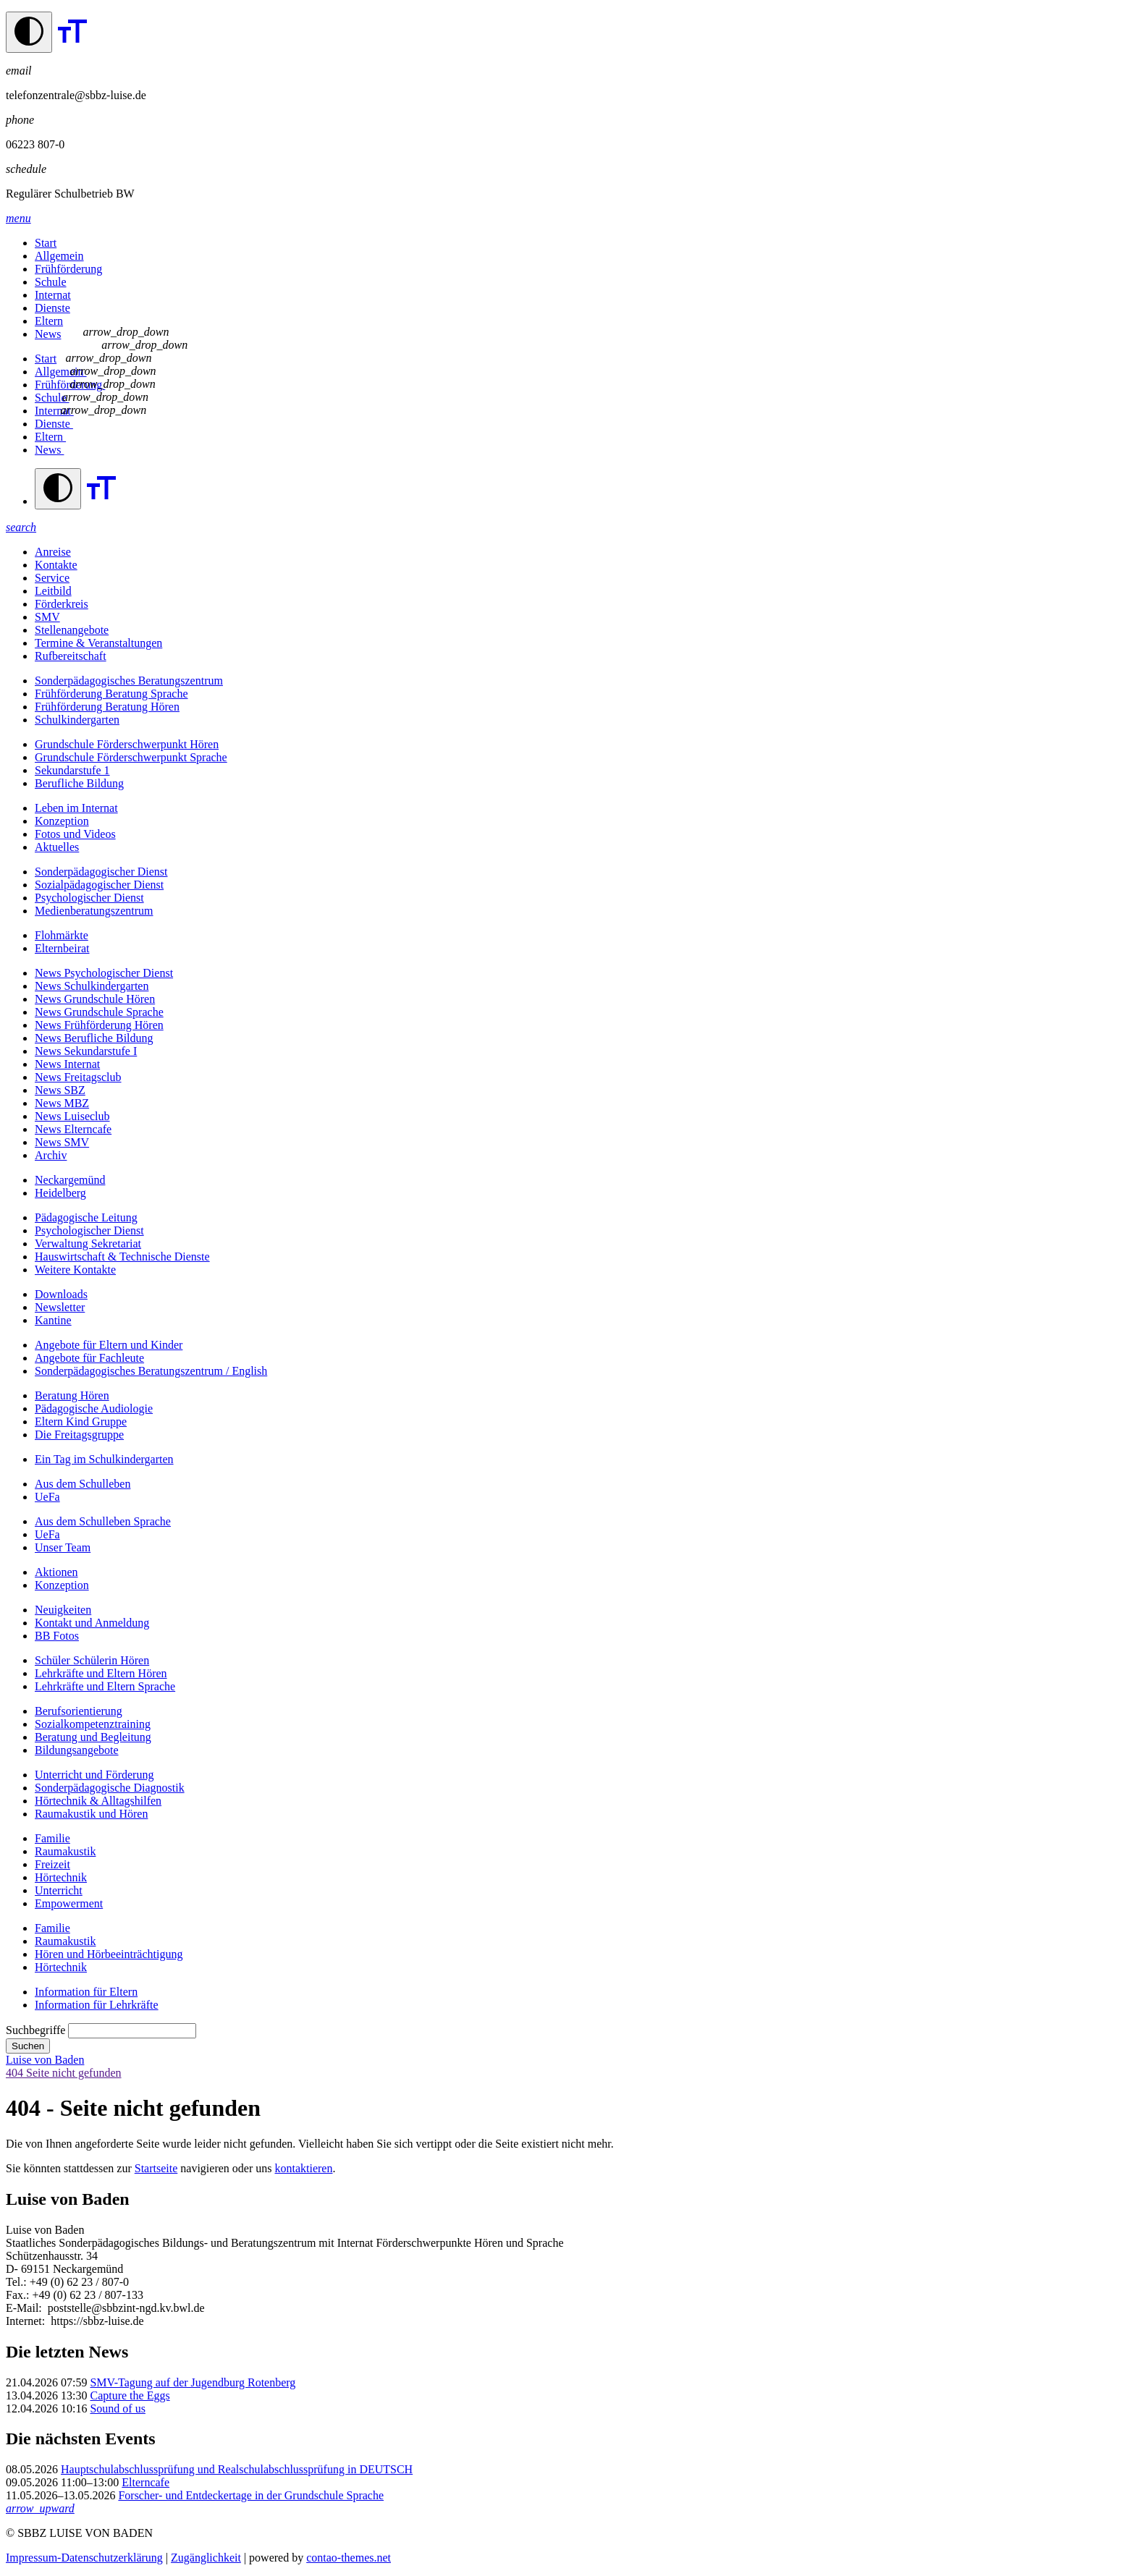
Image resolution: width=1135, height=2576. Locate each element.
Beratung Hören (72, 1395)
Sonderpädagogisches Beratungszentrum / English (151, 1371)
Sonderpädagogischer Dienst (101, 871)
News (48, 334)
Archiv (51, 1155)
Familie (52, 1838)
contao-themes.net (348, 2557)
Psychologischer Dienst (89, 897)
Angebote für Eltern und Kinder (108, 1345)
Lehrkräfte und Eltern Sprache (105, 1686)
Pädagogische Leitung (86, 1217)
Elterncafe (145, 2482)
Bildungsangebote (77, 1750)
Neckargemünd (70, 1180)
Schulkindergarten (77, 719)
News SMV (62, 1142)
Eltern (49, 321)
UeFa (47, 1497)
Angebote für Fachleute (89, 1358)
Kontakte (56, 565)
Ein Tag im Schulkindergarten (104, 1459)
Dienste (52, 308)
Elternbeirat (62, 948)
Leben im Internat (76, 808)
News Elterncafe (73, 1129)
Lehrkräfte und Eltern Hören (101, 1673)
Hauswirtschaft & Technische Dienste (122, 1256)
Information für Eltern (86, 1992)
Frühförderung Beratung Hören (107, 706)
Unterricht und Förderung (94, 1774)
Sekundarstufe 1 (72, 770)
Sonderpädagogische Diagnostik (110, 1787)
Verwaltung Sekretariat (88, 1243)
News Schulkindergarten (91, 986)
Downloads (61, 1294)
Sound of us (117, 2408)
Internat (53, 295)
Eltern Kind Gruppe (81, 1421)
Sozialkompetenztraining (93, 1724)
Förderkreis (61, 604)
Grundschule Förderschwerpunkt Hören (127, 744)
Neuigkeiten (63, 1609)
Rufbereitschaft (70, 656)
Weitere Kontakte (75, 1269)
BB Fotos (57, 1636)
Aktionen (56, 1572)
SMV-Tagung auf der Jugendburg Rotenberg (192, 2382)
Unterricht (59, 1890)
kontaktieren (303, 2168)
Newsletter (60, 1307)
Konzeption (62, 821)
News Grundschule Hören (95, 999)
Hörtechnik (61, 1877)
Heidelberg (60, 1193)
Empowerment (69, 1903)
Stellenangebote (72, 630)
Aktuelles (57, 847)
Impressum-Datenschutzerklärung (84, 2557)
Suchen (28, 2046)
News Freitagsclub (78, 1077)
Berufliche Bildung (79, 783)
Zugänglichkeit (206, 2557)
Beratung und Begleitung (93, 1737)
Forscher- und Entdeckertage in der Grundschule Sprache (251, 2495)
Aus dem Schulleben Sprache (103, 1521)
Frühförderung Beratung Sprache (111, 693)
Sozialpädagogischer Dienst (99, 884)
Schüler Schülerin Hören (92, 1660)
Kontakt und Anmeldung (92, 1623)
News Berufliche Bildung (94, 1038)
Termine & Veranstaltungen (98, 643)
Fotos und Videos (75, 834)
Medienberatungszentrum (94, 910)
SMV (47, 617)
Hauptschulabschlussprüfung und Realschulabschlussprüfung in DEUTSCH (237, 2469)
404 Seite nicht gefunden (64, 2073)
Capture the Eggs (129, 2395)
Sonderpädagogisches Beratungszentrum (129, 680)
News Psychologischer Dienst (104, 973)
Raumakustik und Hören (91, 1814)
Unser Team (62, 1547)
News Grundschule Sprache (99, 1012)
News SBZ (60, 1090)
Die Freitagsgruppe (79, 1434)
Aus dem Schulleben (82, 1484)
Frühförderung (68, 269)
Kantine (53, 1320)
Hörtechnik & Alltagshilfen (98, 1801)
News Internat (67, 1064)
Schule (51, 282)
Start (45, 243)
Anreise (53, 552)
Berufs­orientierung (78, 1711)
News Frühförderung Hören (99, 1025)
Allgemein (59, 256)
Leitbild (53, 591)
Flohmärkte (61, 935)
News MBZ (62, 1103)
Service (52, 578)
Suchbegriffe (35, 2030)
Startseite (156, 2168)
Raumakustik (65, 1851)
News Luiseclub (72, 1116)
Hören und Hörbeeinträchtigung (108, 1954)
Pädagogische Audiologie (94, 1408)
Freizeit (52, 1864)
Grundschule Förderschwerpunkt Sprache (131, 757)
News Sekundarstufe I (86, 1051)
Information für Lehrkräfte (97, 2005)
